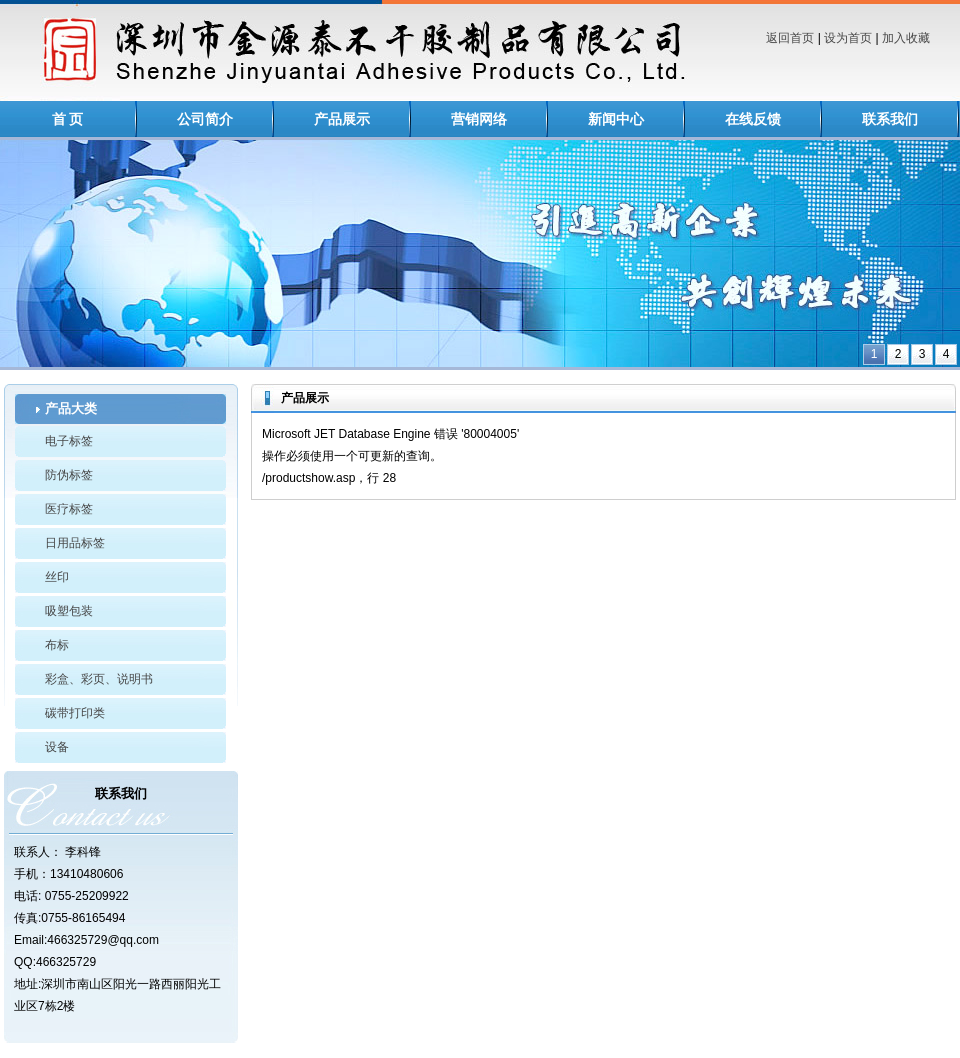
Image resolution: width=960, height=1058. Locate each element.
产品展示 (342, 119)
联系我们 (890, 119)
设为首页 (848, 38)
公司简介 (205, 119)
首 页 (68, 119)
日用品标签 (75, 543)
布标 (57, 645)
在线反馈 (753, 119)
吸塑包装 (69, 611)
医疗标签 (69, 509)
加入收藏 (906, 38)
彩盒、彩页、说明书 (99, 679)
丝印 (57, 577)
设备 (57, 747)
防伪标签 (69, 475)
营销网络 (479, 119)
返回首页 (790, 38)
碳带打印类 (75, 713)
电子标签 (69, 441)
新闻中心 (616, 119)
